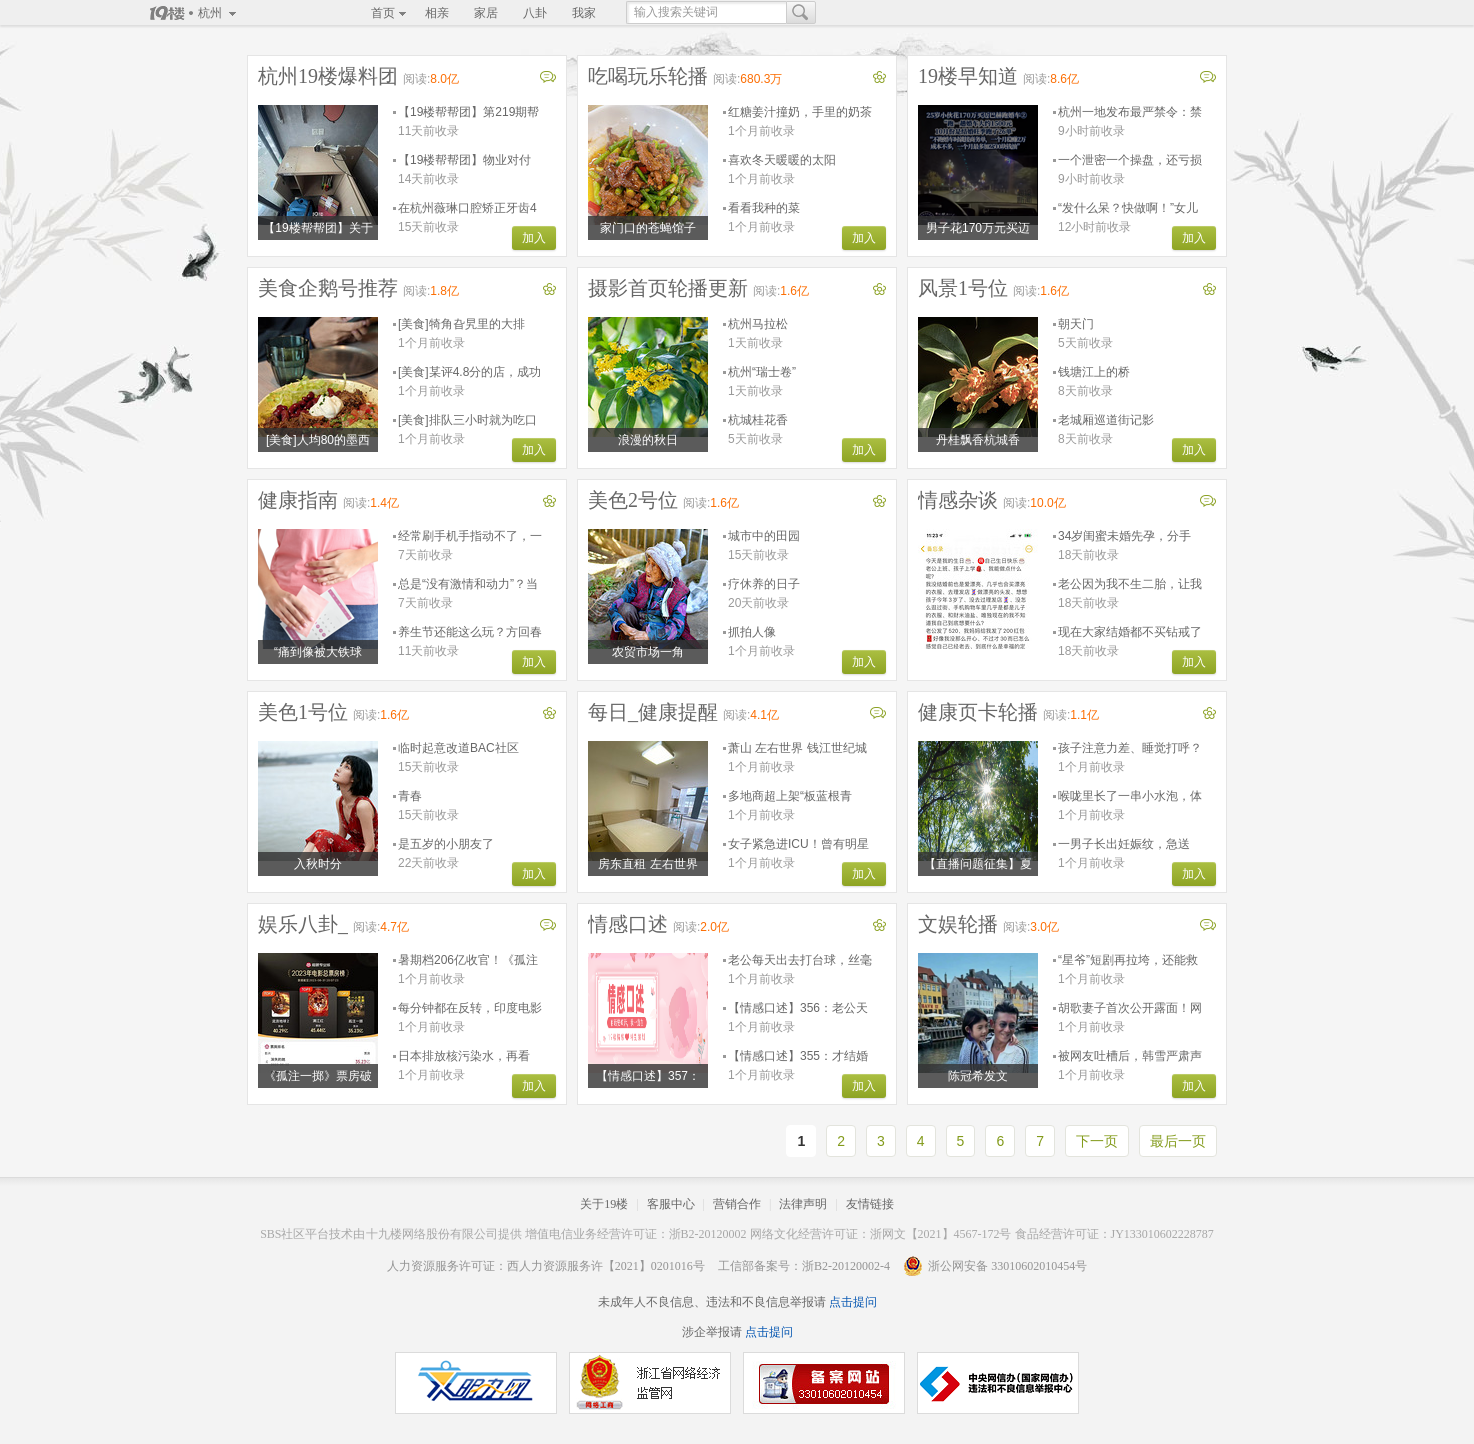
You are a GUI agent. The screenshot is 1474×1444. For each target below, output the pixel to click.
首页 (383, 13)
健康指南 (298, 500)
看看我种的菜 (764, 208)
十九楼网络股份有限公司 (432, 1234)
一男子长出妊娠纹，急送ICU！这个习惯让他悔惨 (1124, 844)
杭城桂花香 (758, 420)
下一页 (1097, 1141)
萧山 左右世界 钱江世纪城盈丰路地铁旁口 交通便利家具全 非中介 (797, 748)
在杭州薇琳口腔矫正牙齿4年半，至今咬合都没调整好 (470, 208)
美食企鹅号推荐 (328, 288)
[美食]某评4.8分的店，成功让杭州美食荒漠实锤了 (469, 372)
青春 (410, 796)
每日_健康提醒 (653, 712)
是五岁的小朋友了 (446, 844)
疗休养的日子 (764, 584)
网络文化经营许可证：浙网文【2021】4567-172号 (881, 1234)
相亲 (437, 13)
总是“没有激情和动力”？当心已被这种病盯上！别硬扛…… (468, 584)
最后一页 (1178, 1141)
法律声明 (803, 1204)
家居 (486, 13)
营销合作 (737, 1204)
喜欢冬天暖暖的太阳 (782, 160)
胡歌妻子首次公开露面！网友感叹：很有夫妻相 (1130, 1008)
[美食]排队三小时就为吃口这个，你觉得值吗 (467, 420)
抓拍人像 (752, 632)
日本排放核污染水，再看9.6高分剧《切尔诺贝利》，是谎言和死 (464, 1056)
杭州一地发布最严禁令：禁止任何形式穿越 (1130, 112)
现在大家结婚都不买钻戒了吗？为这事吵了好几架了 (1130, 632)
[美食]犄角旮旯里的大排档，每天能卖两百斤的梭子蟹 (470, 324)
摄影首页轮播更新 (668, 288)
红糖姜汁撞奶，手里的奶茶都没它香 (800, 112)
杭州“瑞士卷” (762, 372)
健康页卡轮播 (978, 712)
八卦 (535, 13)
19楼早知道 (968, 76)
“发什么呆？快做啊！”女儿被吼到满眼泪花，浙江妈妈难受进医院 (1130, 208)
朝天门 (1076, 324)
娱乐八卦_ (303, 924)
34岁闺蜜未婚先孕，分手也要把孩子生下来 (1124, 536)
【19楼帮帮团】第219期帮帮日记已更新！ (468, 112)
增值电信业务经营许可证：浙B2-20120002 (636, 1234)
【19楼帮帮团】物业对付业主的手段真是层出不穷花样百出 (470, 160)
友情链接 (870, 1204)
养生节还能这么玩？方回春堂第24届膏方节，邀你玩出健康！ (470, 632)
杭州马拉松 (758, 324)
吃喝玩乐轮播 (648, 76)
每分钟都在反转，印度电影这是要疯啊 (470, 1008)
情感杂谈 (958, 500)
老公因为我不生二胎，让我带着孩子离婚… (1130, 584)
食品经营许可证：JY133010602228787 (1114, 1234)
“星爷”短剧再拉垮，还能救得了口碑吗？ (1128, 960)
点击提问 (851, 1302)
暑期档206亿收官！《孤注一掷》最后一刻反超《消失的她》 (470, 960)
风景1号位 (963, 288)
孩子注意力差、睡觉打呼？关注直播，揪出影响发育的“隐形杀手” (1130, 748)
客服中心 (671, 1204)
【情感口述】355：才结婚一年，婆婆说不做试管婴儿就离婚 (800, 1056)
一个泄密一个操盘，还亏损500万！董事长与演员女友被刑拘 (1130, 160)
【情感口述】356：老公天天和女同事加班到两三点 (798, 1008)
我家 (584, 13)
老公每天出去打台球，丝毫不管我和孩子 (800, 960)
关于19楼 (604, 1204)
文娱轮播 (958, 924)
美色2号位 (633, 500)
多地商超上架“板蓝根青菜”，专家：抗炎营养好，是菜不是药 (796, 796)
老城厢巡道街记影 (1106, 420)
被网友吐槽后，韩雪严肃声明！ (1130, 1056)
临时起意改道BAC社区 (458, 748)
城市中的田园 (764, 536)
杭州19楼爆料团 (328, 76)
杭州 (210, 13)
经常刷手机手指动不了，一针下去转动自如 (470, 536)
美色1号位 (303, 712)
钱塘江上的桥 (1094, 372)
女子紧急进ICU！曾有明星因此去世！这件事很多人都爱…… (800, 844)
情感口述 (628, 924)
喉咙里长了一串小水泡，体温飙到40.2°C (1130, 796)
